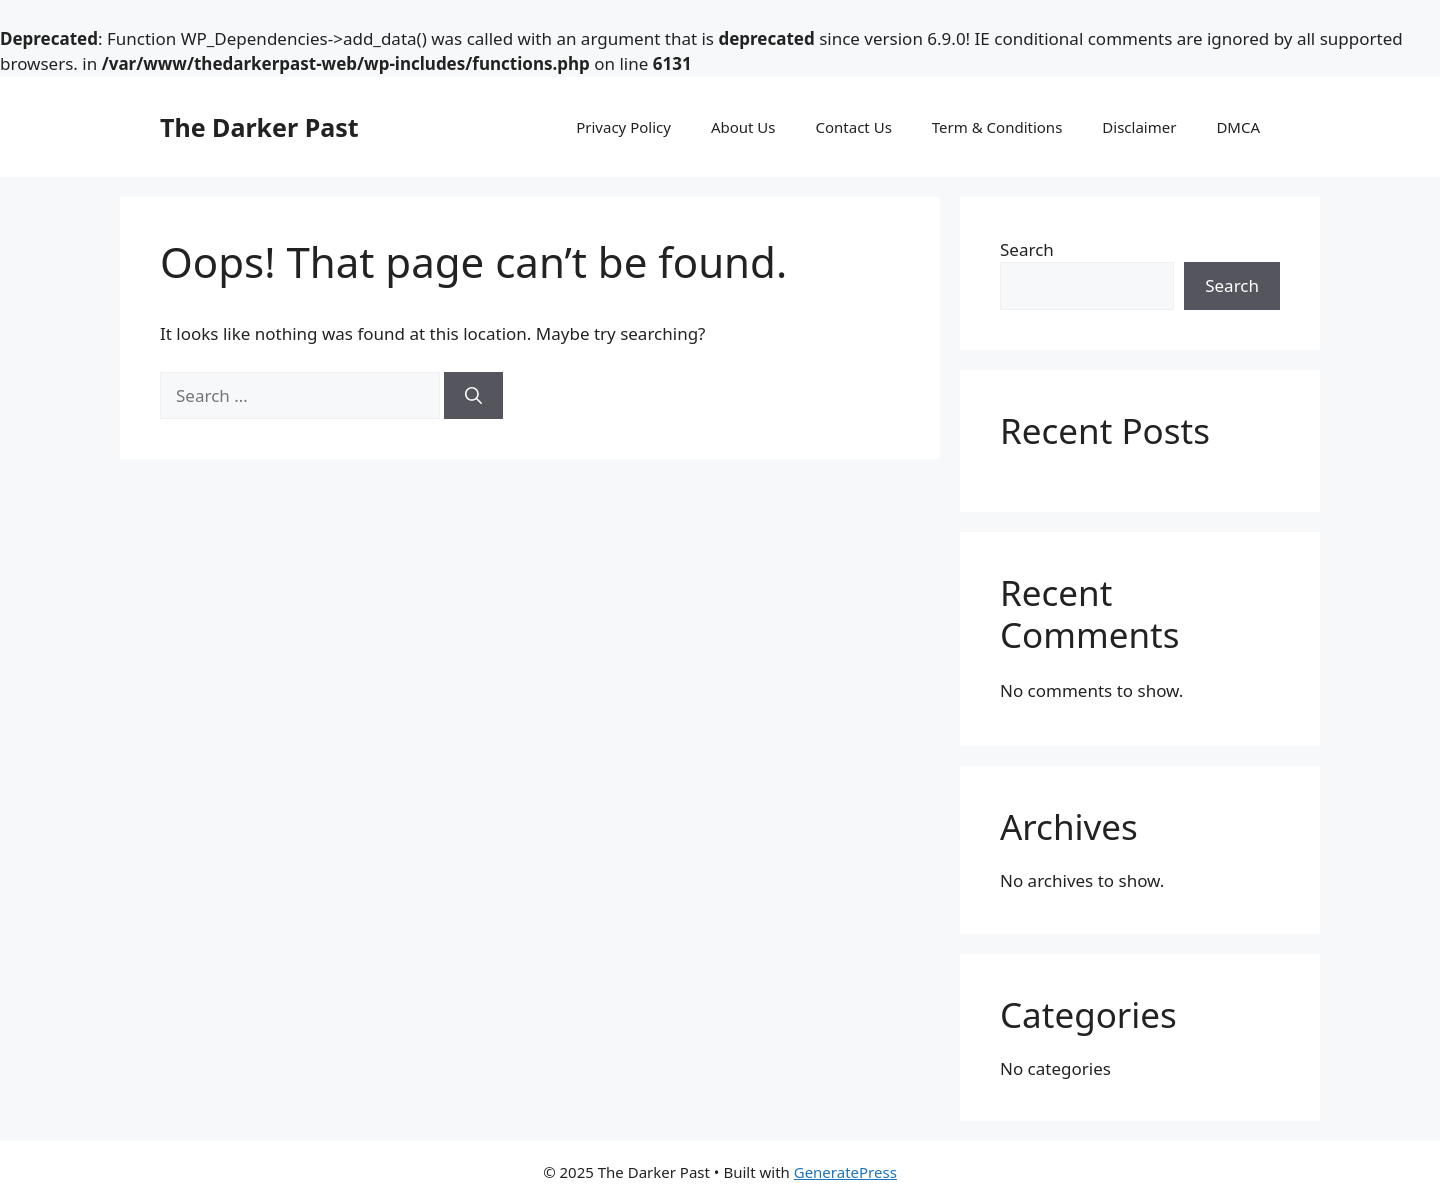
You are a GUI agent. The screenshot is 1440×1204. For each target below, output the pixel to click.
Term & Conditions (997, 127)
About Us (743, 127)
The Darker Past (259, 127)
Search (1027, 249)
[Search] (473, 396)
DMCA (1238, 127)
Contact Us (854, 127)
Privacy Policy (623, 127)
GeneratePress (845, 1172)
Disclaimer (1139, 127)
